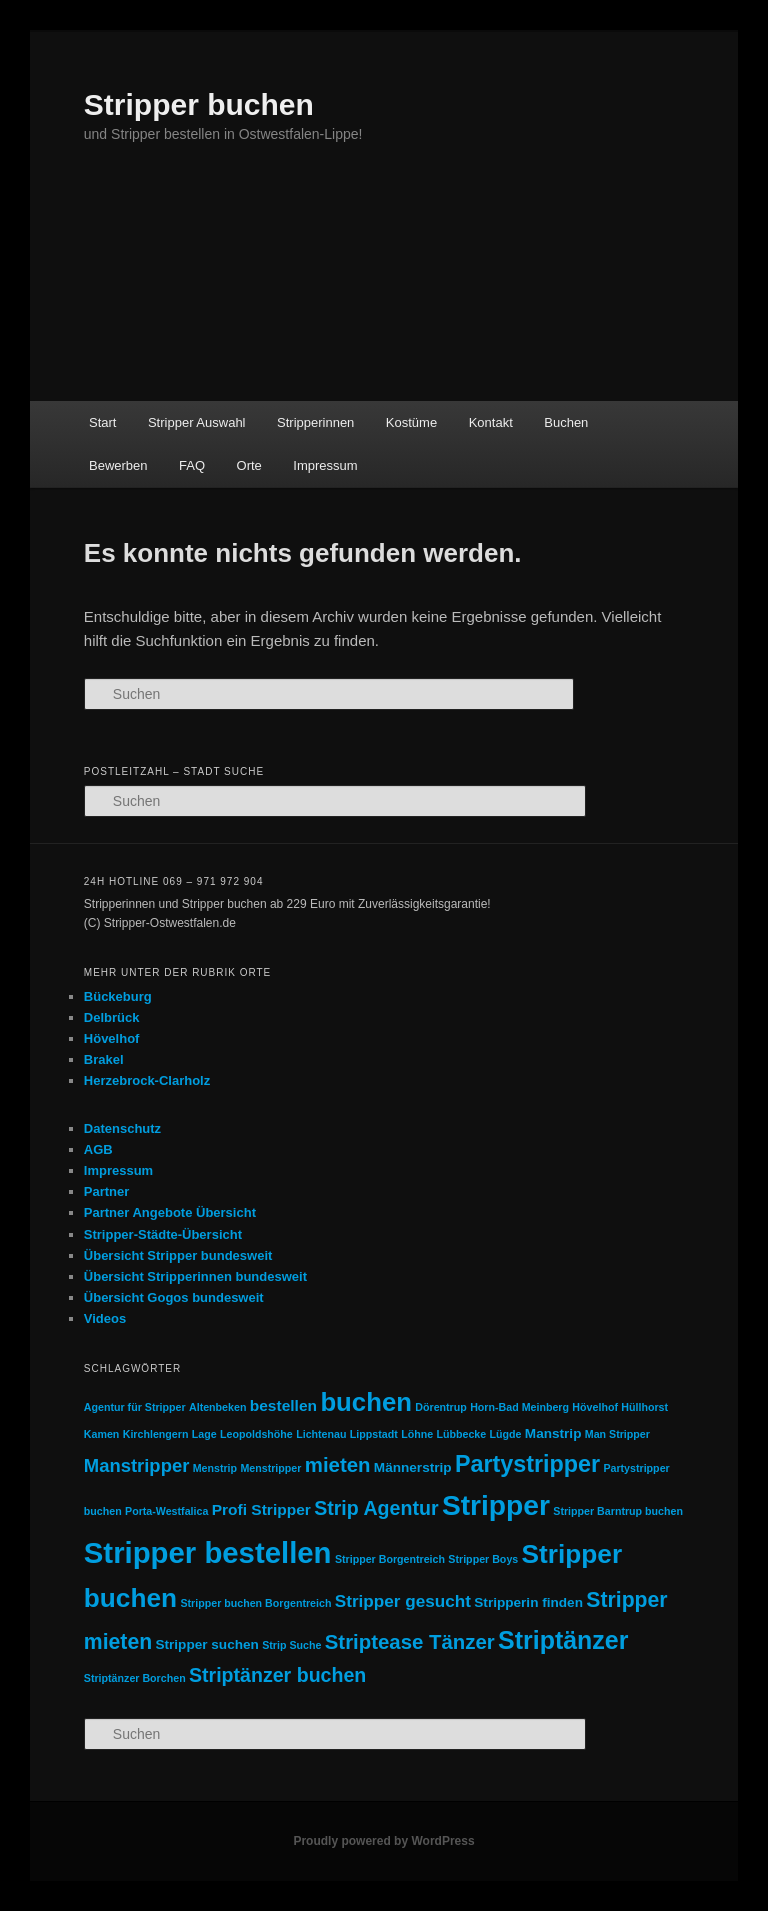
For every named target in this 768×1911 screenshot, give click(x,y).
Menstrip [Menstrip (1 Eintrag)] (215, 1468)
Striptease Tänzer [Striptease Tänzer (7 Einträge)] (410, 1642)
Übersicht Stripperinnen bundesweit (195, 1276)
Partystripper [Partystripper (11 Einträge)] (527, 1464)
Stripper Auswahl (197, 422)
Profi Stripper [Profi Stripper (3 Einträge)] (261, 1509)
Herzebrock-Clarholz (147, 1080)
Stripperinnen (315, 422)
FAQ (192, 465)
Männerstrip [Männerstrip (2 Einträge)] (413, 1467)
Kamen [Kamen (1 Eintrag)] (102, 1434)
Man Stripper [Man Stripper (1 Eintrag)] (617, 1434)
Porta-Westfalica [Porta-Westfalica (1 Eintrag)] (166, 1511)
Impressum (325, 465)
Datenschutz (122, 1128)
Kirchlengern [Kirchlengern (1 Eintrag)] (156, 1434)
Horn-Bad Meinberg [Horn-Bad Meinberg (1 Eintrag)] (519, 1407)
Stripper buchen (199, 104)
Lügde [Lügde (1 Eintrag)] (506, 1434)
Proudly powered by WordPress (383, 1841)
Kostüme (411, 422)
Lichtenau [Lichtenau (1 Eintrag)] (321, 1434)
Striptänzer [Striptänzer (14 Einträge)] (563, 1640)
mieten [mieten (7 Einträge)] (338, 1465)
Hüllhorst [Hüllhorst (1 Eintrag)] (644, 1407)
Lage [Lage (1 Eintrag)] (204, 1434)
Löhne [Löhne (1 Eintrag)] (417, 1434)
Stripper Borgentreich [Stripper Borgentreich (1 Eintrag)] (390, 1559)
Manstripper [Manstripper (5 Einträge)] (137, 1465)
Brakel (104, 1059)
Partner (107, 1191)
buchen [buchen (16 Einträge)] (366, 1402)
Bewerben (118, 465)
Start (102, 422)
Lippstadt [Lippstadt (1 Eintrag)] (374, 1434)
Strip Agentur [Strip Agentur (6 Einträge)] (376, 1508)
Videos (105, 1318)
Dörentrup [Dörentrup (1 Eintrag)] (441, 1407)
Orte (249, 465)
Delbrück (112, 1017)
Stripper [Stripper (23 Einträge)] (496, 1505)
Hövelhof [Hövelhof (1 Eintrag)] (595, 1407)
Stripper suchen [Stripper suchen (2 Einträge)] (206, 1644)
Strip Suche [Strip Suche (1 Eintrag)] (291, 1645)
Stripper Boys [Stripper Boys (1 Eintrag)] (483, 1559)
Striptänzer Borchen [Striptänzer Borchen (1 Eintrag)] (135, 1678)
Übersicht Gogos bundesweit (174, 1297)
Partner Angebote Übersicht (170, 1212)
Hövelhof (112, 1038)
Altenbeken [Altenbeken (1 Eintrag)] (217, 1407)
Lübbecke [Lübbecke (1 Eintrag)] (461, 1434)
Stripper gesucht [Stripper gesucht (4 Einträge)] (403, 1601)
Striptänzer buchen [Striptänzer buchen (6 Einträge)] (277, 1675)
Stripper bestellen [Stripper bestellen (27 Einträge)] (208, 1552)
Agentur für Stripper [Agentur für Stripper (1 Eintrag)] (135, 1407)
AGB (98, 1149)
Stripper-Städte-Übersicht (163, 1234)
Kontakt (491, 422)
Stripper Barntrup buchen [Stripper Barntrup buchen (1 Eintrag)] (618, 1511)
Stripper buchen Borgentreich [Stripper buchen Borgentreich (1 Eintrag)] (255, 1603)
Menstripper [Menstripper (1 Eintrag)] (270, 1468)
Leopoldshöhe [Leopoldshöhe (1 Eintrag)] (256, 1434)
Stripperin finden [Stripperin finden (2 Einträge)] (528, 1602)
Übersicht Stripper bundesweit (178, 1255)
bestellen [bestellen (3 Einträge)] (283, 1405)
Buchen (566, 422)
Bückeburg (118, 996)
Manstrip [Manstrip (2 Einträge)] (553, 1433)
